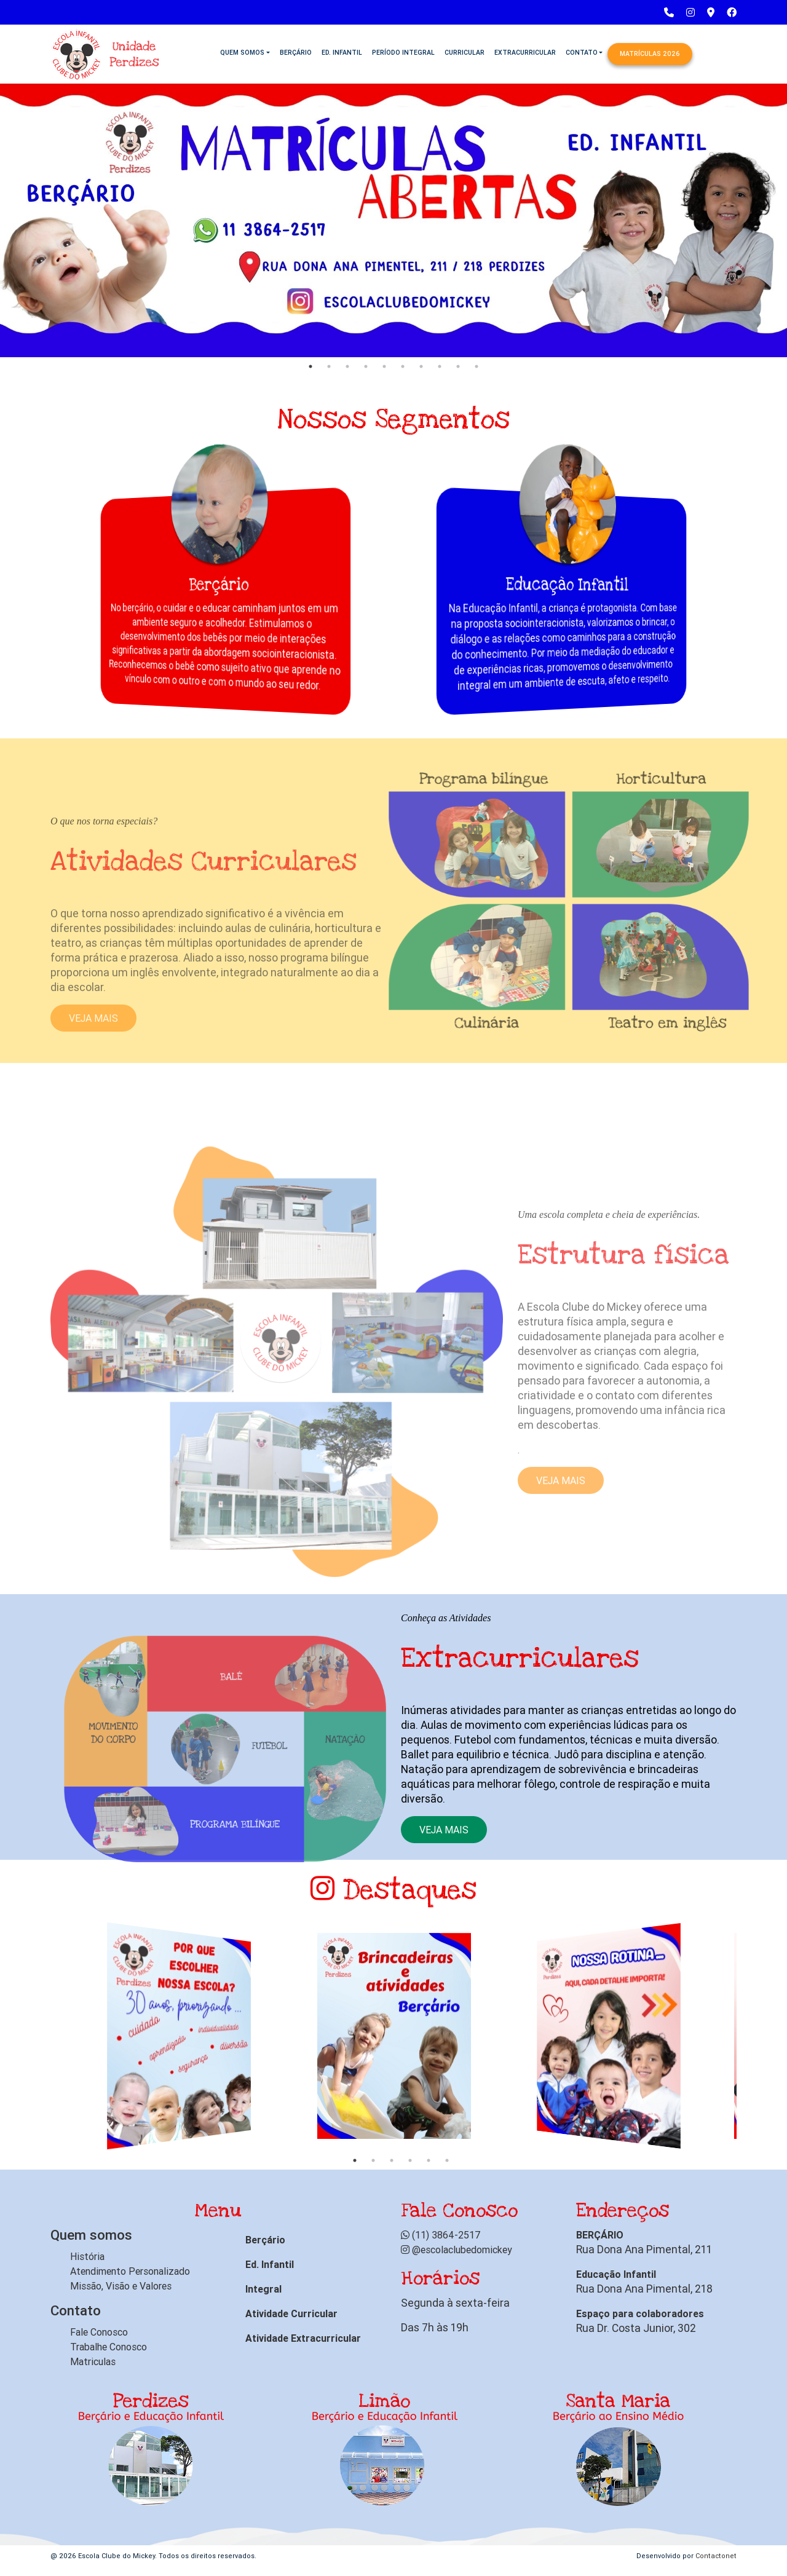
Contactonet (716, 2555)
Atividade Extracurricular (303, 2338)
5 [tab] (384, 366)
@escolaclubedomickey (456, 2249)
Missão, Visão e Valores (121, 2286)
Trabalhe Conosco (108, 2347)
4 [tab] (366, 366)
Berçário (296, 52)
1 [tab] (310, 366)
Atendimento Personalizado (130, 2271)
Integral (263, 2289)
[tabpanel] (393, 218)
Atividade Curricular (291, 2313)
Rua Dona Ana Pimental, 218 (644, 2289)
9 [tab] (458, 366)
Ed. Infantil (342, 52)
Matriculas (93, 2361)
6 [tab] (403, 366)
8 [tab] (439, 366)
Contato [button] (582, 52)
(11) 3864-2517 (441, 2235)
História (87, 2256)
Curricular (464, 52)
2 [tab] (329, 366)
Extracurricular (525, 52)
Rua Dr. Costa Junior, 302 (636, 2328)
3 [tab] (347, 366)
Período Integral (403, 52)
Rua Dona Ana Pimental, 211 (644, 2249)
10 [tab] (476, 366)
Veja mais (444, 1829)
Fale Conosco (99, 2332)
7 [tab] (421, 366)
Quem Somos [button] (242, 52)
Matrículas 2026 (650, 53)
